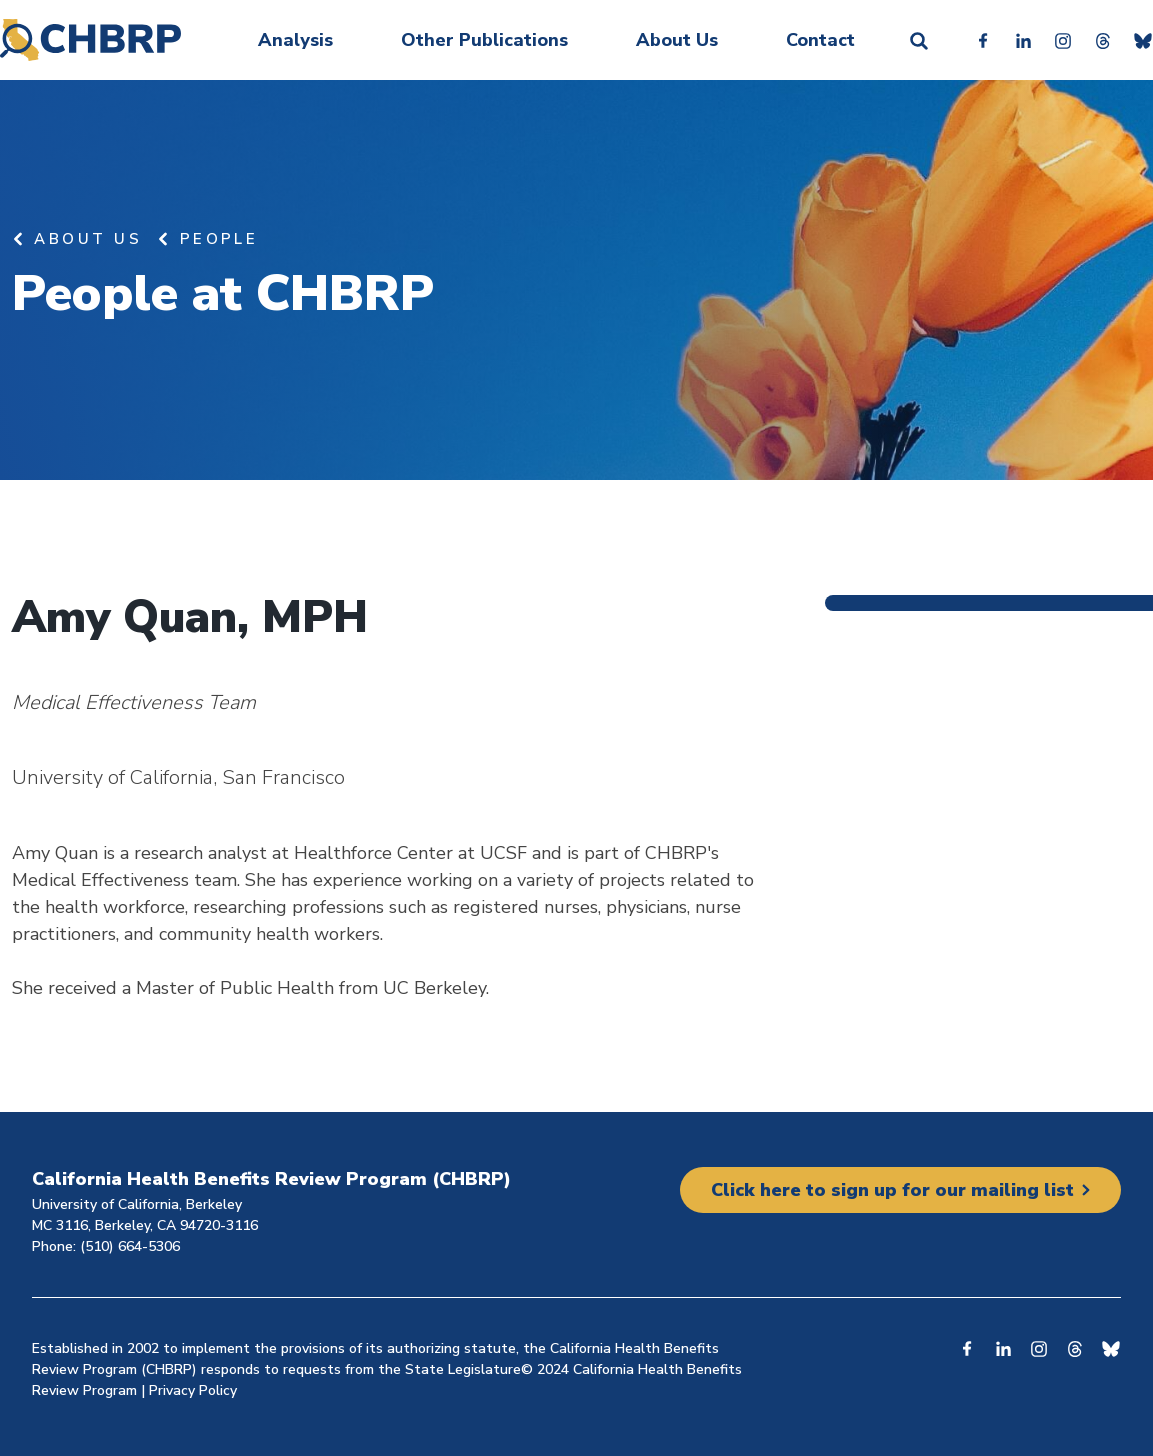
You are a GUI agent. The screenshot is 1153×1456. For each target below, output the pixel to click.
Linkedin (1023, 40)
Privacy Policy (193, 1390)
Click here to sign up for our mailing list (892, 1190)
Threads (1103, 40)
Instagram (1063, 40)
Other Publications (484, 40)
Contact (820, 40)
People (219, 239)
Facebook (983, 40)
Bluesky (1143, 40)
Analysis (295, 40)
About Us (677, 40)
